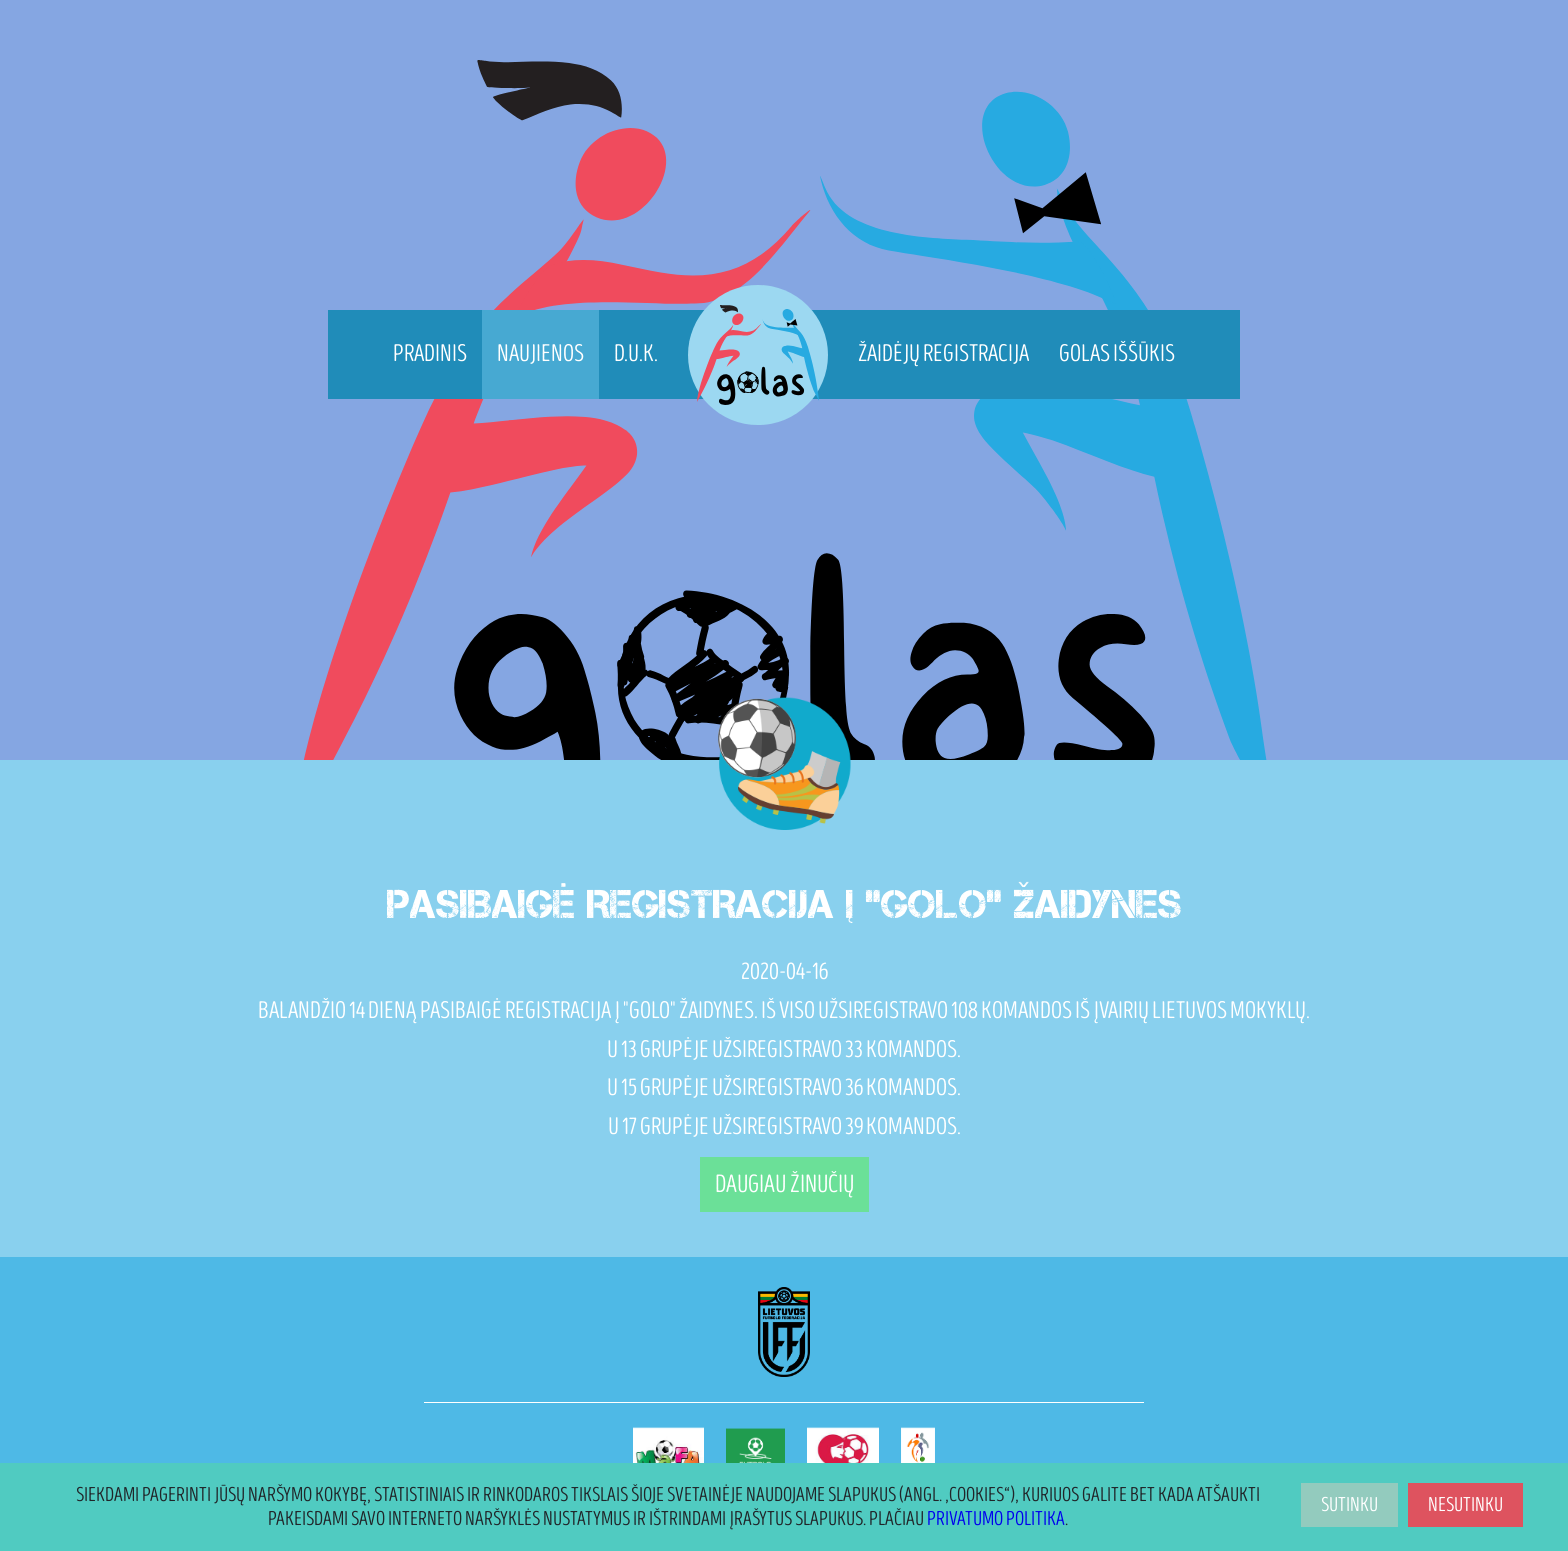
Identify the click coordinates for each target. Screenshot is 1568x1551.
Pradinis (430, 353)
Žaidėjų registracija (943, 353)
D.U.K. (636, 353)
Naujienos (540, 353)
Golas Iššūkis (1117, 353)
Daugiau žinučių (784, 1184)
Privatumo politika (996, 1519)
